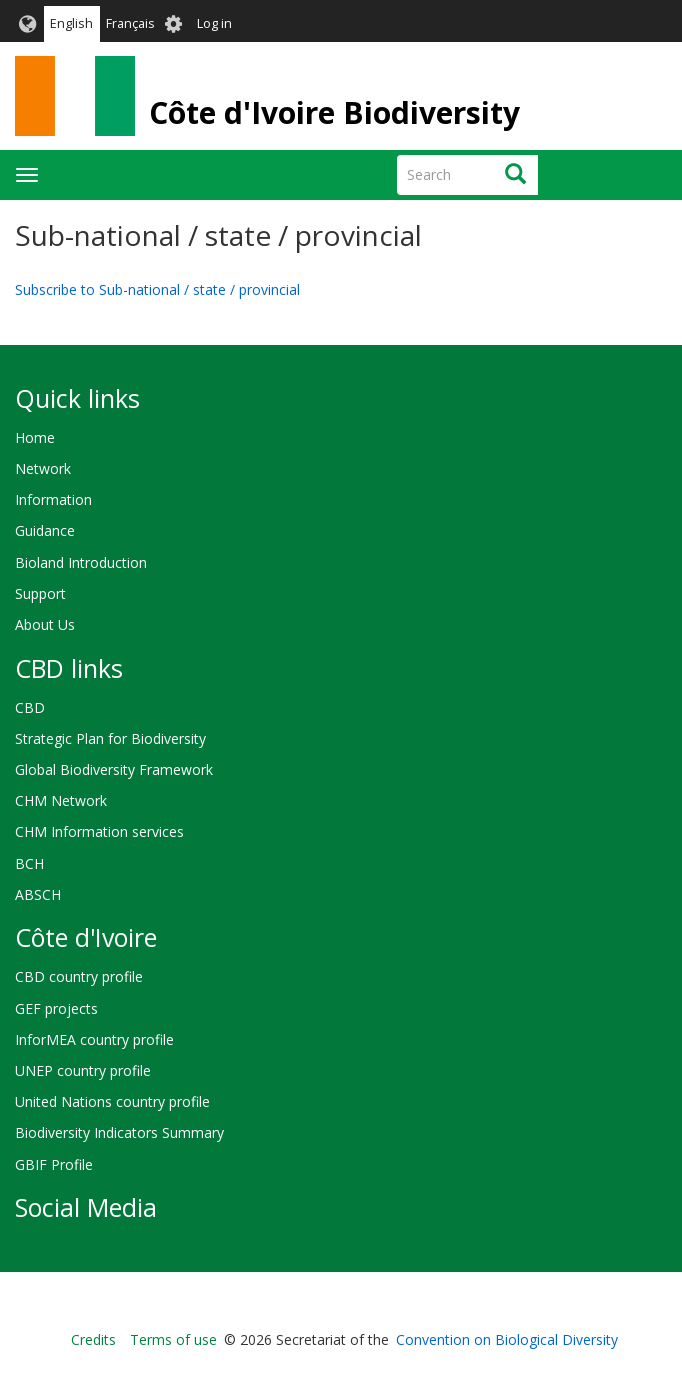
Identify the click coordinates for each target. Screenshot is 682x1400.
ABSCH (38, 894)
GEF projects (56, 1008)
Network (43, 468)
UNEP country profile (83, 1070)
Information (53, 499)
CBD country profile (79, 976)
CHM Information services (99, 831)
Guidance (45, 530)
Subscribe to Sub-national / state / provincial (157, 289)
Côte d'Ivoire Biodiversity (334, 112)
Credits (93, 1339)
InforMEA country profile (94, 1039)
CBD (30, 707)
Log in (214, 23)
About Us (45, 624)
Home (35, 437)
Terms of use (173, 1339)
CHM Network (61, 800)
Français (130, 23)
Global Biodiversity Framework (114, 769)
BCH (29, 863)
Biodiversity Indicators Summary (119, 1132)
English (71, 23)
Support (40, 593)
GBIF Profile (54, 1164)
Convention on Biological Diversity (507, 1339)
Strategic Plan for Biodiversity (110, 738)
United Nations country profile (112, 1101)
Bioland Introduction (81, 562)
